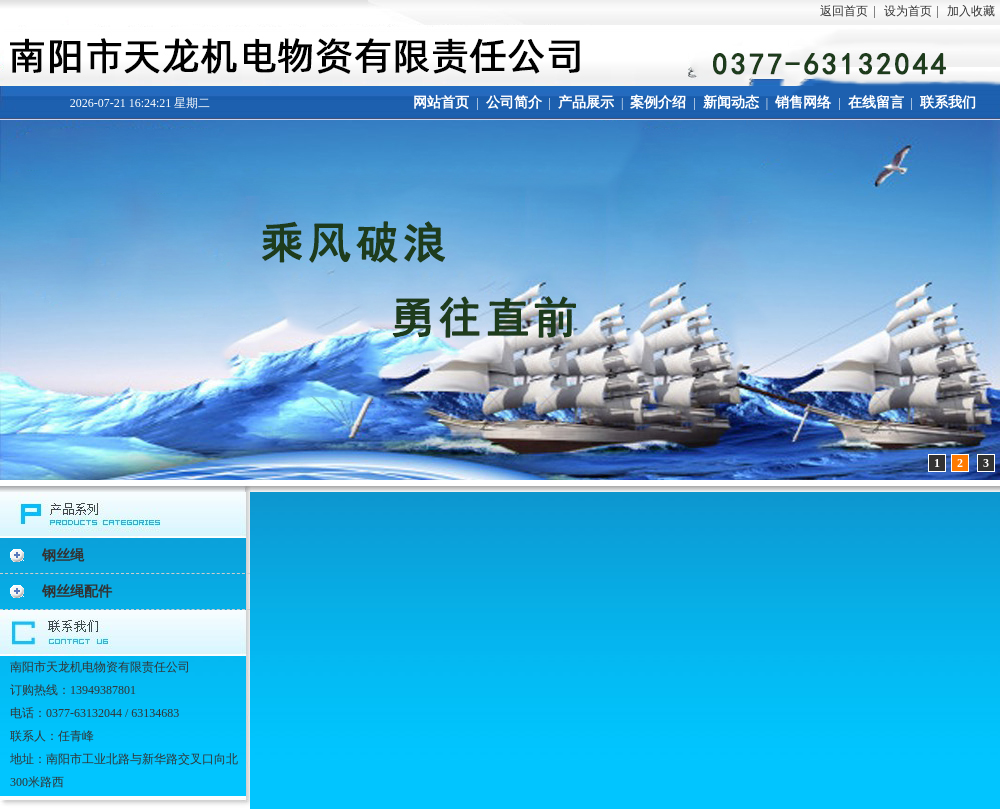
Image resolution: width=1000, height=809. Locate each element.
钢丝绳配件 (77, 591)
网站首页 (441, 102)
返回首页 (844, 11)
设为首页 (908, 11)
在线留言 (876, 102)
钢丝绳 (63, 555)
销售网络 (803, 102)
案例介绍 (658, 102)
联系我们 (948, 102)
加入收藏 (971, 11)
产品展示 (586, 102)
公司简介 (514, 102)
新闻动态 (731, 102)
